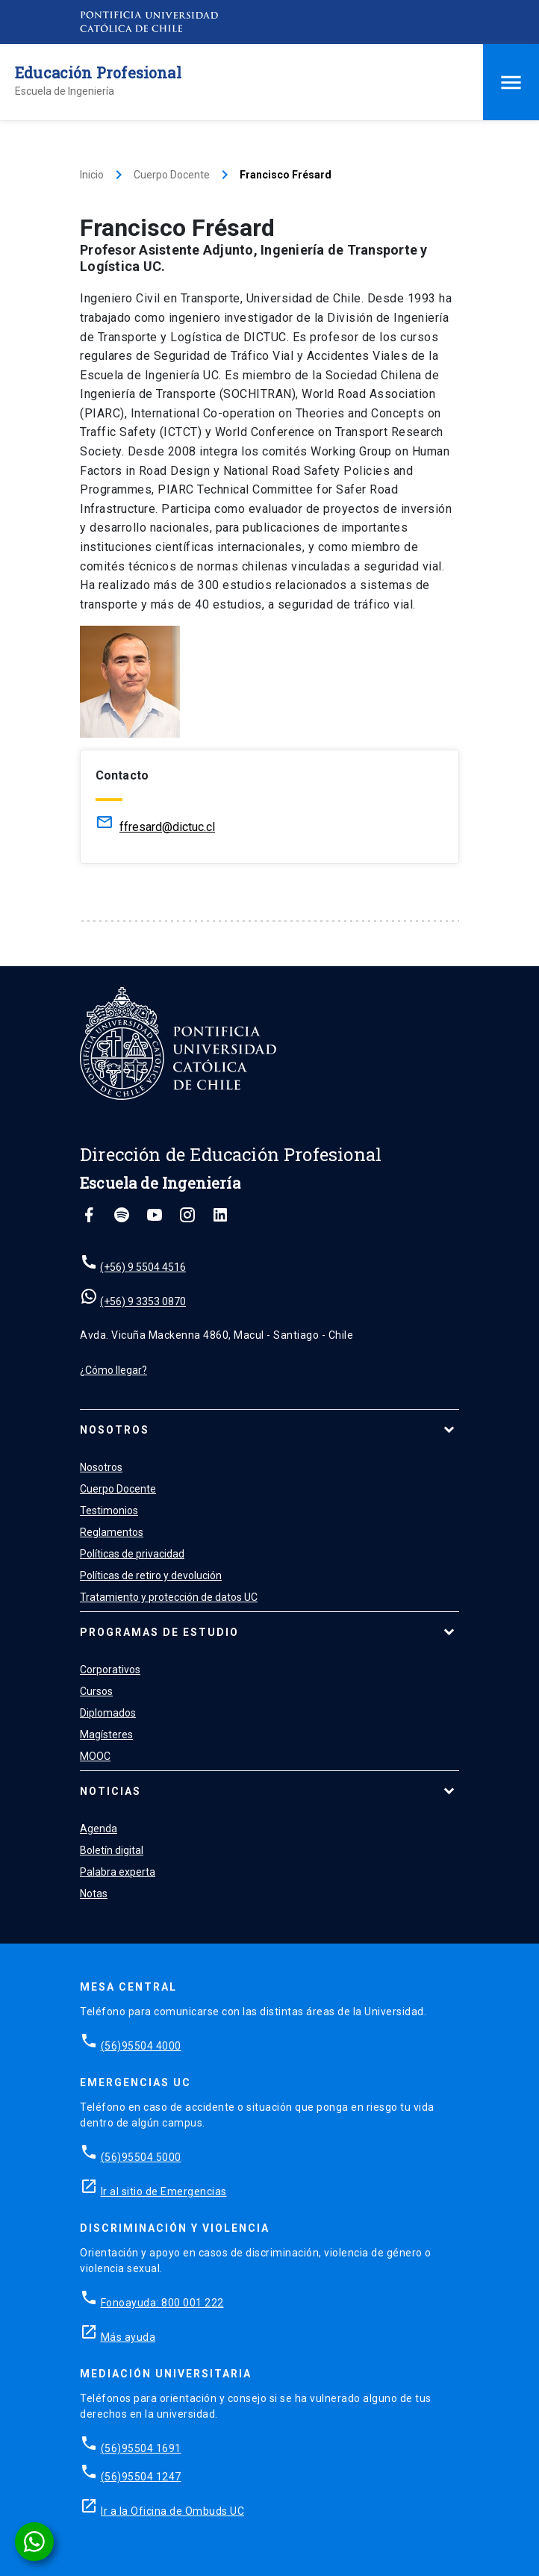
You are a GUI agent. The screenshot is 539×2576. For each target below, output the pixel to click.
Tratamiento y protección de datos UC (169, 1597)
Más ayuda (128, 2337)
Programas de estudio (159, 1632)
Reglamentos (111, 1532)
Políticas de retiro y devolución (151, 1575)
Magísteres (106, 1734)
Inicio (92, 175)
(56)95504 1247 (141, 2476)
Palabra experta (117, 1872)
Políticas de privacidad (132, 1554)
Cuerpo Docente (172, 175)
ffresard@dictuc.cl (167, 827)
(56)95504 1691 (141, 2448)
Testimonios (109, 1510)
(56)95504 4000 (141, 2046)
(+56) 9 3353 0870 (143, 1301)
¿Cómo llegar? (113, 1370)
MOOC (95, 1756)
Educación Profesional (98, 72)
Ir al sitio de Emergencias (164, 2191)
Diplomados (108, 1713)
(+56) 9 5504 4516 (143, 1267)
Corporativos (110, 1670)
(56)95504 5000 (141, 2157)
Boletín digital (111, 1850)
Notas (94, 1894)
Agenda (98, 1829)
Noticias (110, 1791)
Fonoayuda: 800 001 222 (162, 2303)
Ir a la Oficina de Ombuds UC (172, 2511)
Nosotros (114, 1430)
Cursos (96, 1691)
